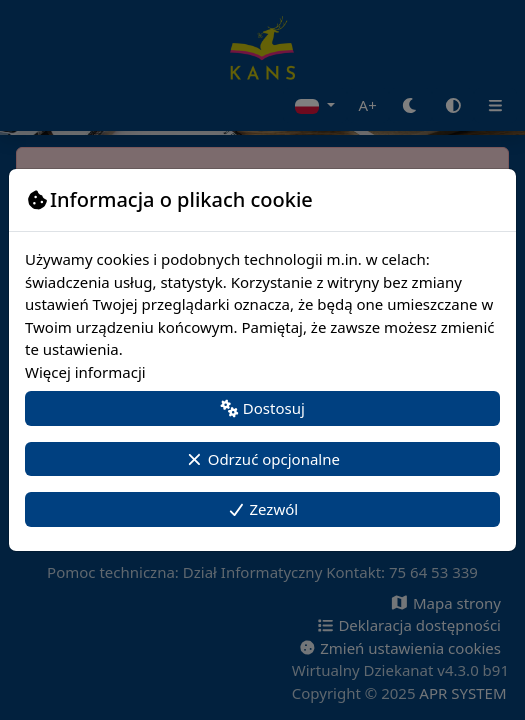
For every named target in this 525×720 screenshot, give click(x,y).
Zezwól (262, 509)
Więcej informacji (85, 372)
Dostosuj (262, 408)
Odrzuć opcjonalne (262, 459)
